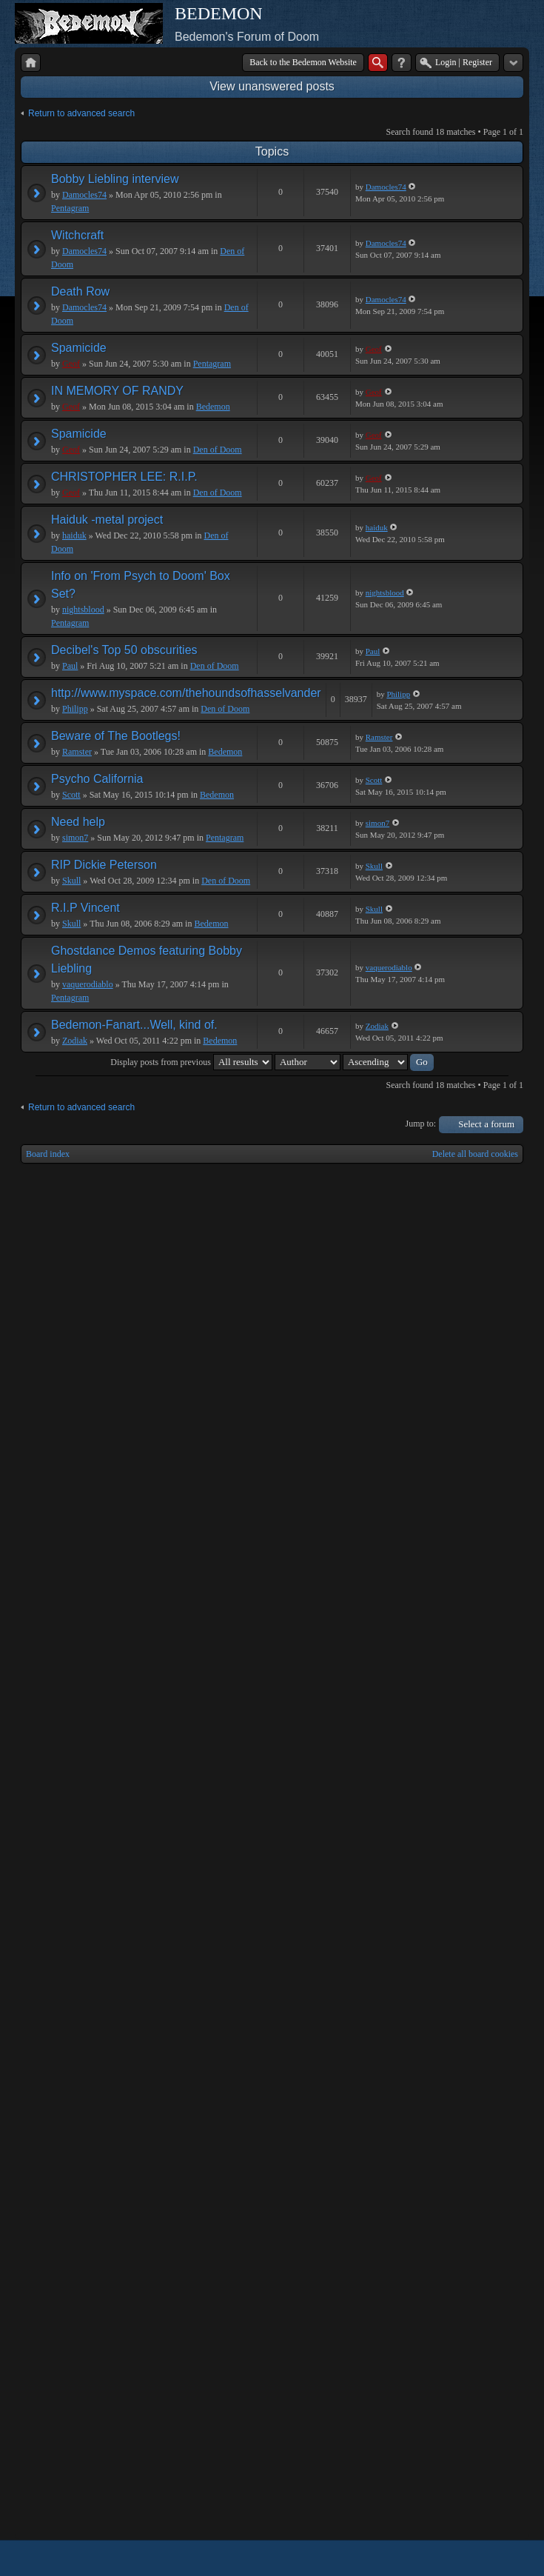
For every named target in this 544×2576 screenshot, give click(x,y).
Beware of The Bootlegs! (116, 736)
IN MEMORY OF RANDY (117, 390)
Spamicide (79, 347)
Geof (71, 363)
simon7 (75, 837)
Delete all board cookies (475, 1154)
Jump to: (421, 1123)
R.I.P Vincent (85, 907)
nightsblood (83, 609)
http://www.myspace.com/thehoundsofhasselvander (186, 693)
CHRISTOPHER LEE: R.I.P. (124, 476)
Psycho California (97, 779)
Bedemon (213, 406)
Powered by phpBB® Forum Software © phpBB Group (501, 2558)
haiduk (74, 535)
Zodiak (74, 1040)
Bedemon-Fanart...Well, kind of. (134, 1024)
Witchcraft (77, 235)
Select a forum (486, 1123)
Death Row (80, 291)
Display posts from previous (191, 1062)
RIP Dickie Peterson (104, 864)
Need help (78, 821)
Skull (71, 880)
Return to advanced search (81, 113)
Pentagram (70, 208)
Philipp (75, 709)
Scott (71, 795)
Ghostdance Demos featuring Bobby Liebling (146, 959)
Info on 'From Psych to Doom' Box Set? (140, 585)
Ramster (77, 752)
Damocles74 (84, 195)
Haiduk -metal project (107, 519)
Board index (48, 1154)
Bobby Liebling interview (115, 179)
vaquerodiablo (87, 984)
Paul (70, 666)
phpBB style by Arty (456, 2558)
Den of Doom (217, 449)
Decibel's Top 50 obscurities (124, 650)
